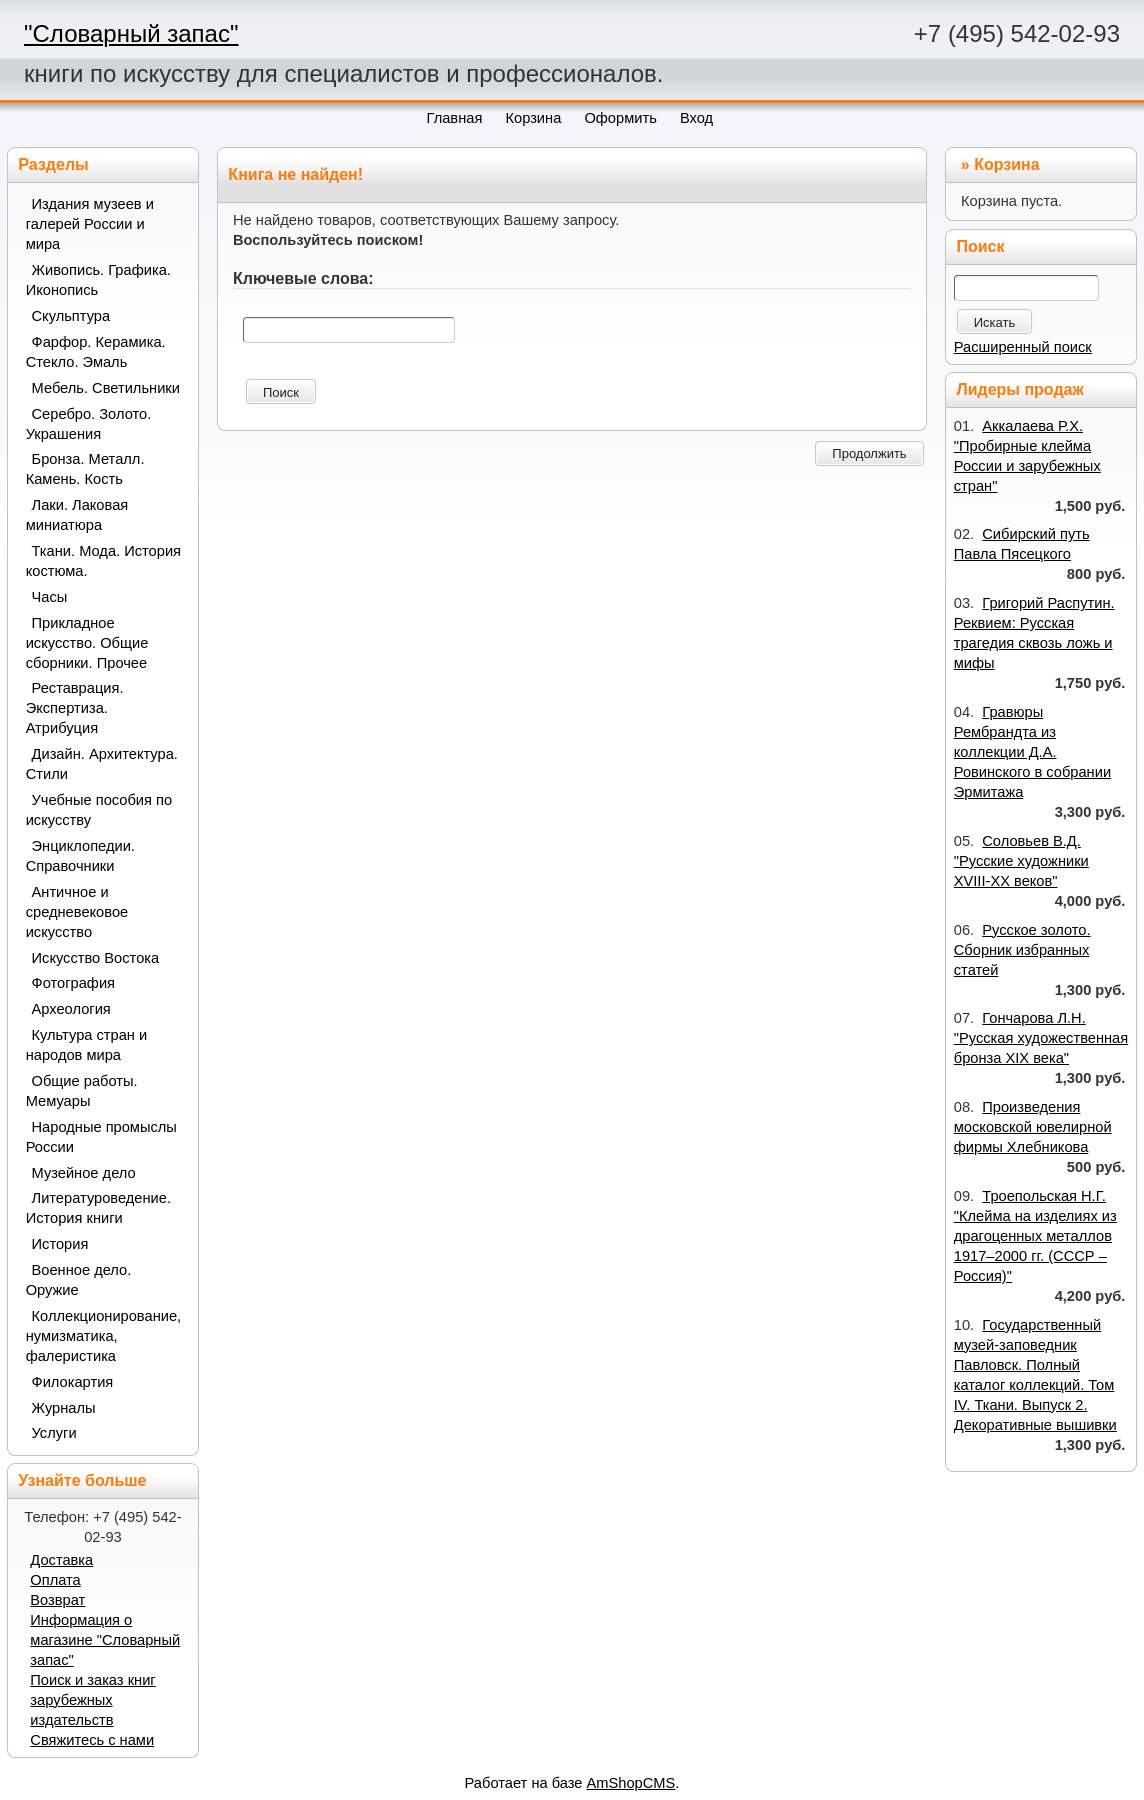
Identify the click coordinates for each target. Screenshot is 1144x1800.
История (60, 1244)
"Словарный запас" (131, 33)
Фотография (74, 983)
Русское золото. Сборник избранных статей (1022, 950)
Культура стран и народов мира (87, 1045)
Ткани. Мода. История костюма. (103, 561)
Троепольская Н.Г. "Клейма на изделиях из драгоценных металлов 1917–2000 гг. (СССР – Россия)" (1035, 1236)
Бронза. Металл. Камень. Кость (85, 469)
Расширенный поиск (1023, 347)
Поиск (281, 392)
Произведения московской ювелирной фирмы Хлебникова (1033, 1127)
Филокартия (73, 1382)
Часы (50, 597)
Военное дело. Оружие (79, 1280)
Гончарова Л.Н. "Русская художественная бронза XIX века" (1041, 1038)
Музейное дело (84, 1173)
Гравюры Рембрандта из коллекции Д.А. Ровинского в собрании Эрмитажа (1032, 752)
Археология (71, 1009)
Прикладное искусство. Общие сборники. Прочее (87, 643)
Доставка (61, 1560)
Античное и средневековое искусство (77, 912)
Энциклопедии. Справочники (80, 856)
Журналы (64, 1408)
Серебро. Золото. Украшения (89, 424)
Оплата (55, 1580)
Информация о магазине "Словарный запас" (105, 1640)
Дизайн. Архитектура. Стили (102, 764)
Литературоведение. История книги (98, 1208)
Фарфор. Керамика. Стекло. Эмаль (96, 352)
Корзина (1006, 164)
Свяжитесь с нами (92, 1740)
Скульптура (71, 316)
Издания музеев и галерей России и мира (90, 224)
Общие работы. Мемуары (82, 1091)
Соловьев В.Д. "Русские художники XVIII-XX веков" (1021, 861)
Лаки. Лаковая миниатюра (77, 515)
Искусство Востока (96, 958)
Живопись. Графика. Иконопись (98, 280)
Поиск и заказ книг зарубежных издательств (92, 1700)
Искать (995, 322)
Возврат (57, 1600)
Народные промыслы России (101, 1137)
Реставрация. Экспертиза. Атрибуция (75, 708)
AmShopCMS (631, 1783)
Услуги (54, 1433)
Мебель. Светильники (106, 388)
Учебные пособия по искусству (99, 810)
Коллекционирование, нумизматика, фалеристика (104, 1336)
